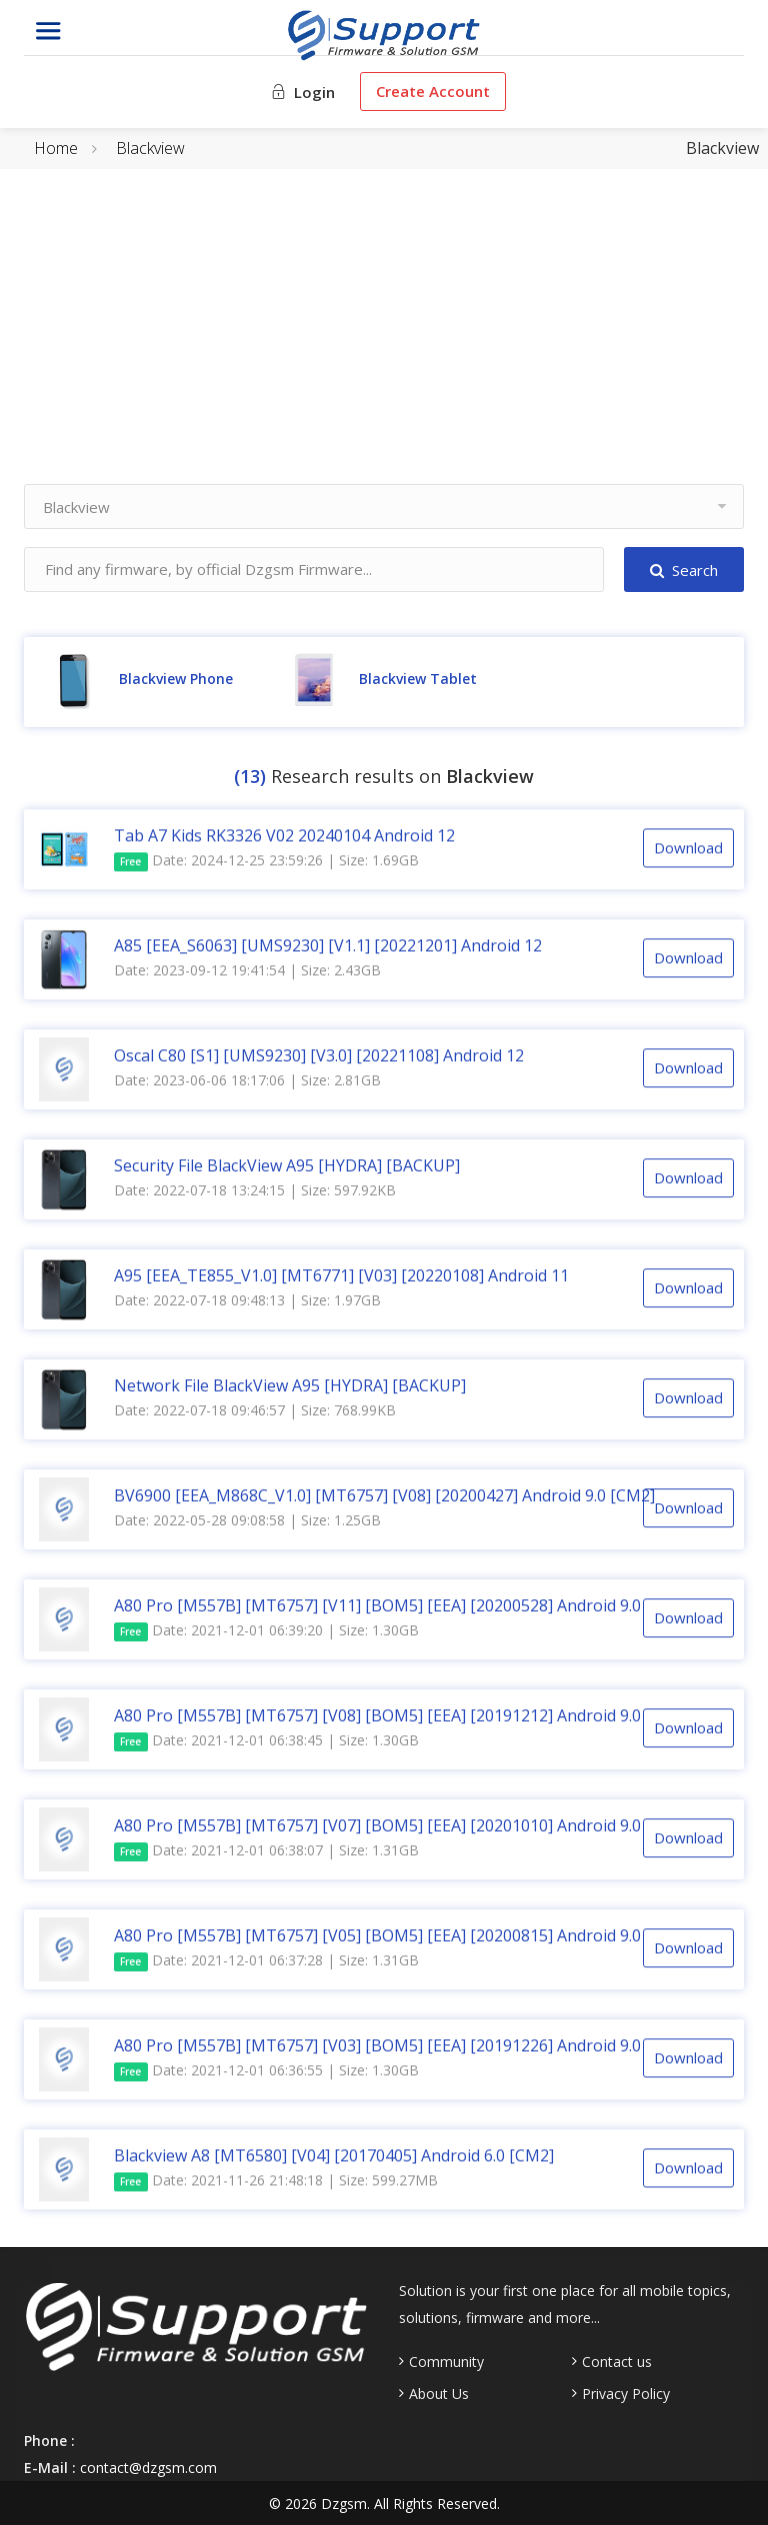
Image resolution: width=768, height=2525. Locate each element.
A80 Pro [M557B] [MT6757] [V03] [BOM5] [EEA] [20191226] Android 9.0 (377, 2048)
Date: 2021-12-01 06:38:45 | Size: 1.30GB (266, 1743)
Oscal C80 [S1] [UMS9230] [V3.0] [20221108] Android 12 (319, 1058)
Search (684, 570)
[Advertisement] (384, 344)
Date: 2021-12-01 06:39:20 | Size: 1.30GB (266, 1633)
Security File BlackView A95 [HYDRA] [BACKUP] (287, 1168)
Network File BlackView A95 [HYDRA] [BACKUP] (290, 1388)
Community (446, 2362)
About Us (439, 2394)
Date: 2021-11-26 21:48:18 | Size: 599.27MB (276, 2183)
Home (56, 148)
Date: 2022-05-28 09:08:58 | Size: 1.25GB (247, 1522)
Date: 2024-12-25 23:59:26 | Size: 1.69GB (266, 863)
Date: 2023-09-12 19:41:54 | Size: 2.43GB (247, 972)
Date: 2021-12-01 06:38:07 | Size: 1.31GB (266, 1853)
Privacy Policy (626, 2394)
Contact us (617, 2362)
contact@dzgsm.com (148, 2467)
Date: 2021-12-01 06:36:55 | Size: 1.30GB (266, 2073)
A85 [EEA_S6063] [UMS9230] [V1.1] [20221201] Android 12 (328, 948)
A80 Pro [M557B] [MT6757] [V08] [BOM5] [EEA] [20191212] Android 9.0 (377, 1718)
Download (688, 851)
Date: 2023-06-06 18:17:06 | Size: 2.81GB (247, 1082)
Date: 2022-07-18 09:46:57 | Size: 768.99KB (255, 1412)
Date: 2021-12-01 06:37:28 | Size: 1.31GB (266, 1963)
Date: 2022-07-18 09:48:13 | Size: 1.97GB (247, 1302)
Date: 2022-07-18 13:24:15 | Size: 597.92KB (255, 1192)
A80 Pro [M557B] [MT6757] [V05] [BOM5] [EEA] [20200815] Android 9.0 (377, 1938)
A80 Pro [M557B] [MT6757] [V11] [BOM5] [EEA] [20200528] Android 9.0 (377, 1608)
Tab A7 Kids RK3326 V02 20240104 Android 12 (284, 838)
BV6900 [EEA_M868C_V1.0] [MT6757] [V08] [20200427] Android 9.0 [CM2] (384, 1498)
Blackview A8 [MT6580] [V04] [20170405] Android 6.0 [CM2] (334, 2158)
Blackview (150, 148)
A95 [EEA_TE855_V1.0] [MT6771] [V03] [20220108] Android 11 (341, 1278)
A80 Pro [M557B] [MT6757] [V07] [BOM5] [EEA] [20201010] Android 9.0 (377, 1828)
